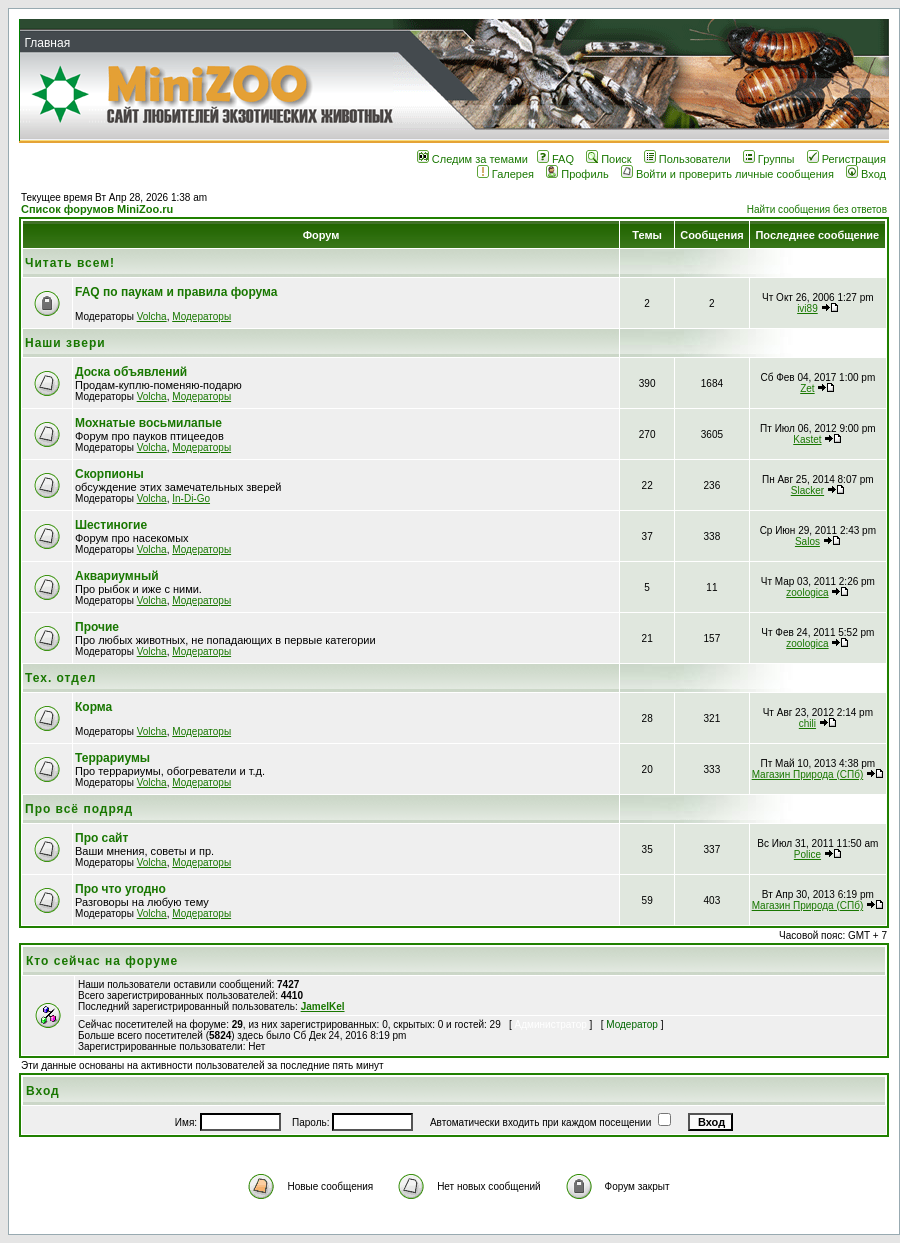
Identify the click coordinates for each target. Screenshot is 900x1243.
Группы (769, 159)
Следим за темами (472, 159)
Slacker (807, 490)
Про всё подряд (79, 809)
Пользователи (687, 159)
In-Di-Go (191, 498)
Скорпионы (109, 474)
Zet (807, 388)
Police (807, 854)
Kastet (807, 439)
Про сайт (101, 838)
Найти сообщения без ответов (817, 209)
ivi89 (807, 308)
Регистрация (846, 159)
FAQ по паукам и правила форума (176, 292)
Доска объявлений (131, 372)
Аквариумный (117, 576)
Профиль (577, 174)
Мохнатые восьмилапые (148, 423)
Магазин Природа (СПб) (808, 774)
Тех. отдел (60, 678)
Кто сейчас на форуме (102, 961)
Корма (93, 707)
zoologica (807, 592)
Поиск (608, 159)
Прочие (97, 627)
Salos (807, 541)
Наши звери (65, 343)
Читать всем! (70, 263)
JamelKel (323, 1006)
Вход (866, 174)
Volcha (152, 316)
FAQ (555, 159)
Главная (47, 43)
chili (807, 723)
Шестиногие (111, 525)
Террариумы (112, 758)
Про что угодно (120, 889)
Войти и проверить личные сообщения (727, 174)
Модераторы (201, 316)
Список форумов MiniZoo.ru (97, 209)
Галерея (505, 174)
